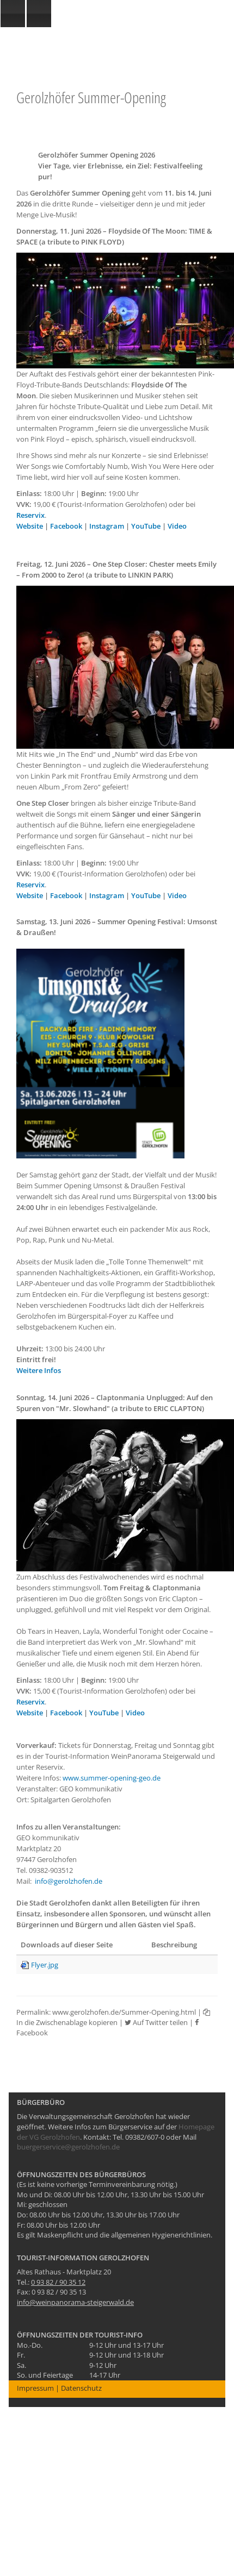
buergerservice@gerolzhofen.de (68, 2147)
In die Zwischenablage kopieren (113, 2018)
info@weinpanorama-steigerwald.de (75, 2302)
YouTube (146, 526)
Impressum (35, 2388)
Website (29, 526)
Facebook (66, 526)
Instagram (106, 526)
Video (177, 526)
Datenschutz (81, 2388)
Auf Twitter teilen (156, 2022)
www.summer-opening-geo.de (112, 1778)
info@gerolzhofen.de (68, 1881)
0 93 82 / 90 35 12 (58, 2282)
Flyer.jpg (44, 1965)
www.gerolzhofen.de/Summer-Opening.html (124, 2012)
